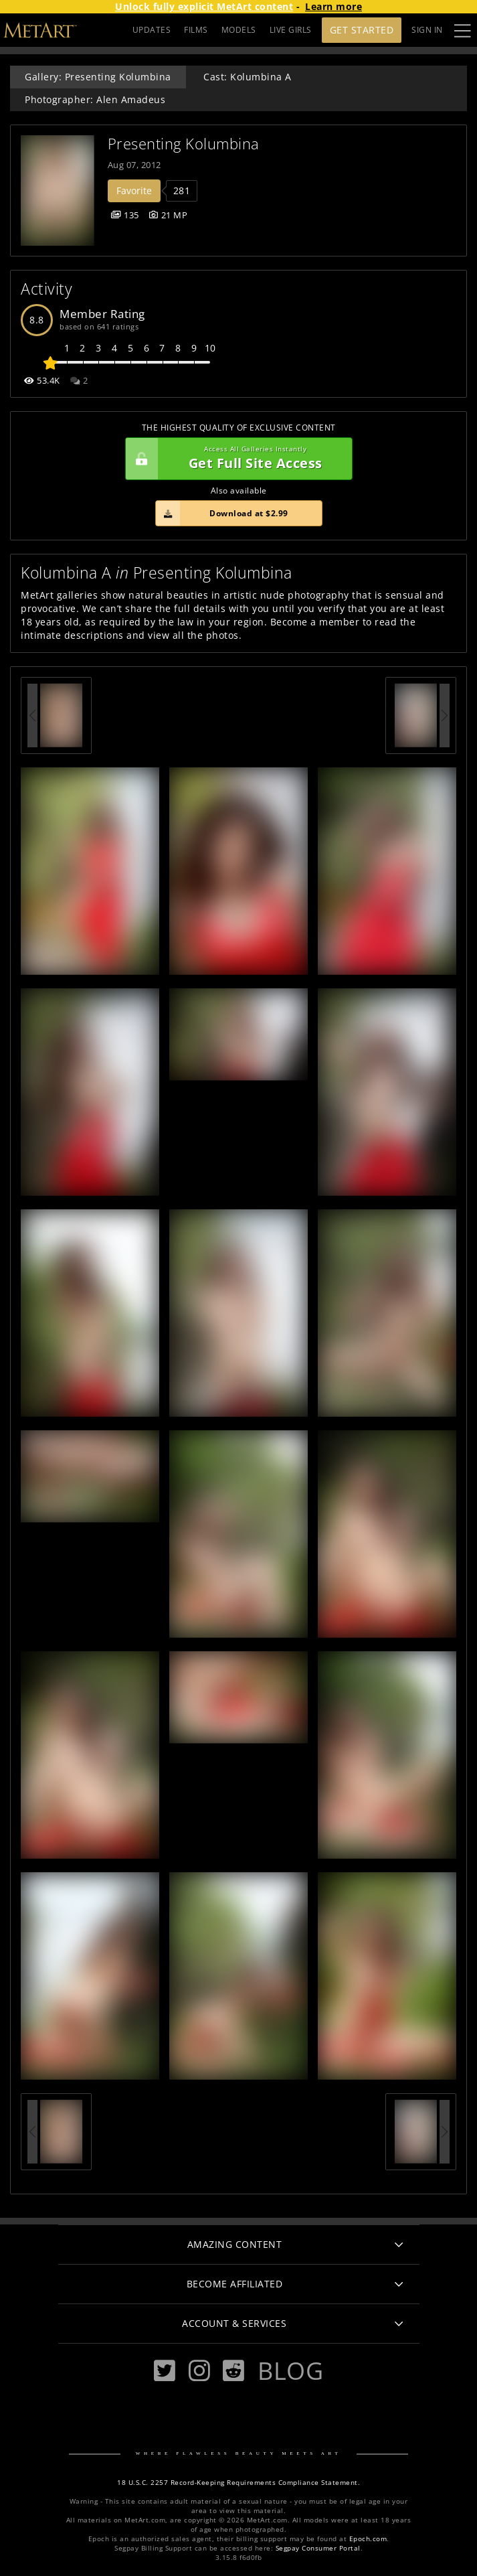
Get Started (362, 29)
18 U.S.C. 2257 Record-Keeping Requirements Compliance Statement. (238, 2482)
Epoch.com (368, 2538)
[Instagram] (199, 2371)
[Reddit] (233, 2371)
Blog (290, 2370)
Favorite (134, 190)
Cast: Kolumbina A (247, 76)
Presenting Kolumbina (184, 143)
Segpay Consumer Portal (318, 2548)
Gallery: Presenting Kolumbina (98, 76)
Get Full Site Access (235, 458)
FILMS (196, 29)
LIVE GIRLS (291, 29)
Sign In (427, 29)
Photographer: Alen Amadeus (95, 99)
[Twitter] (164, 2371)
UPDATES (151, 29)
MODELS (238, 29)
